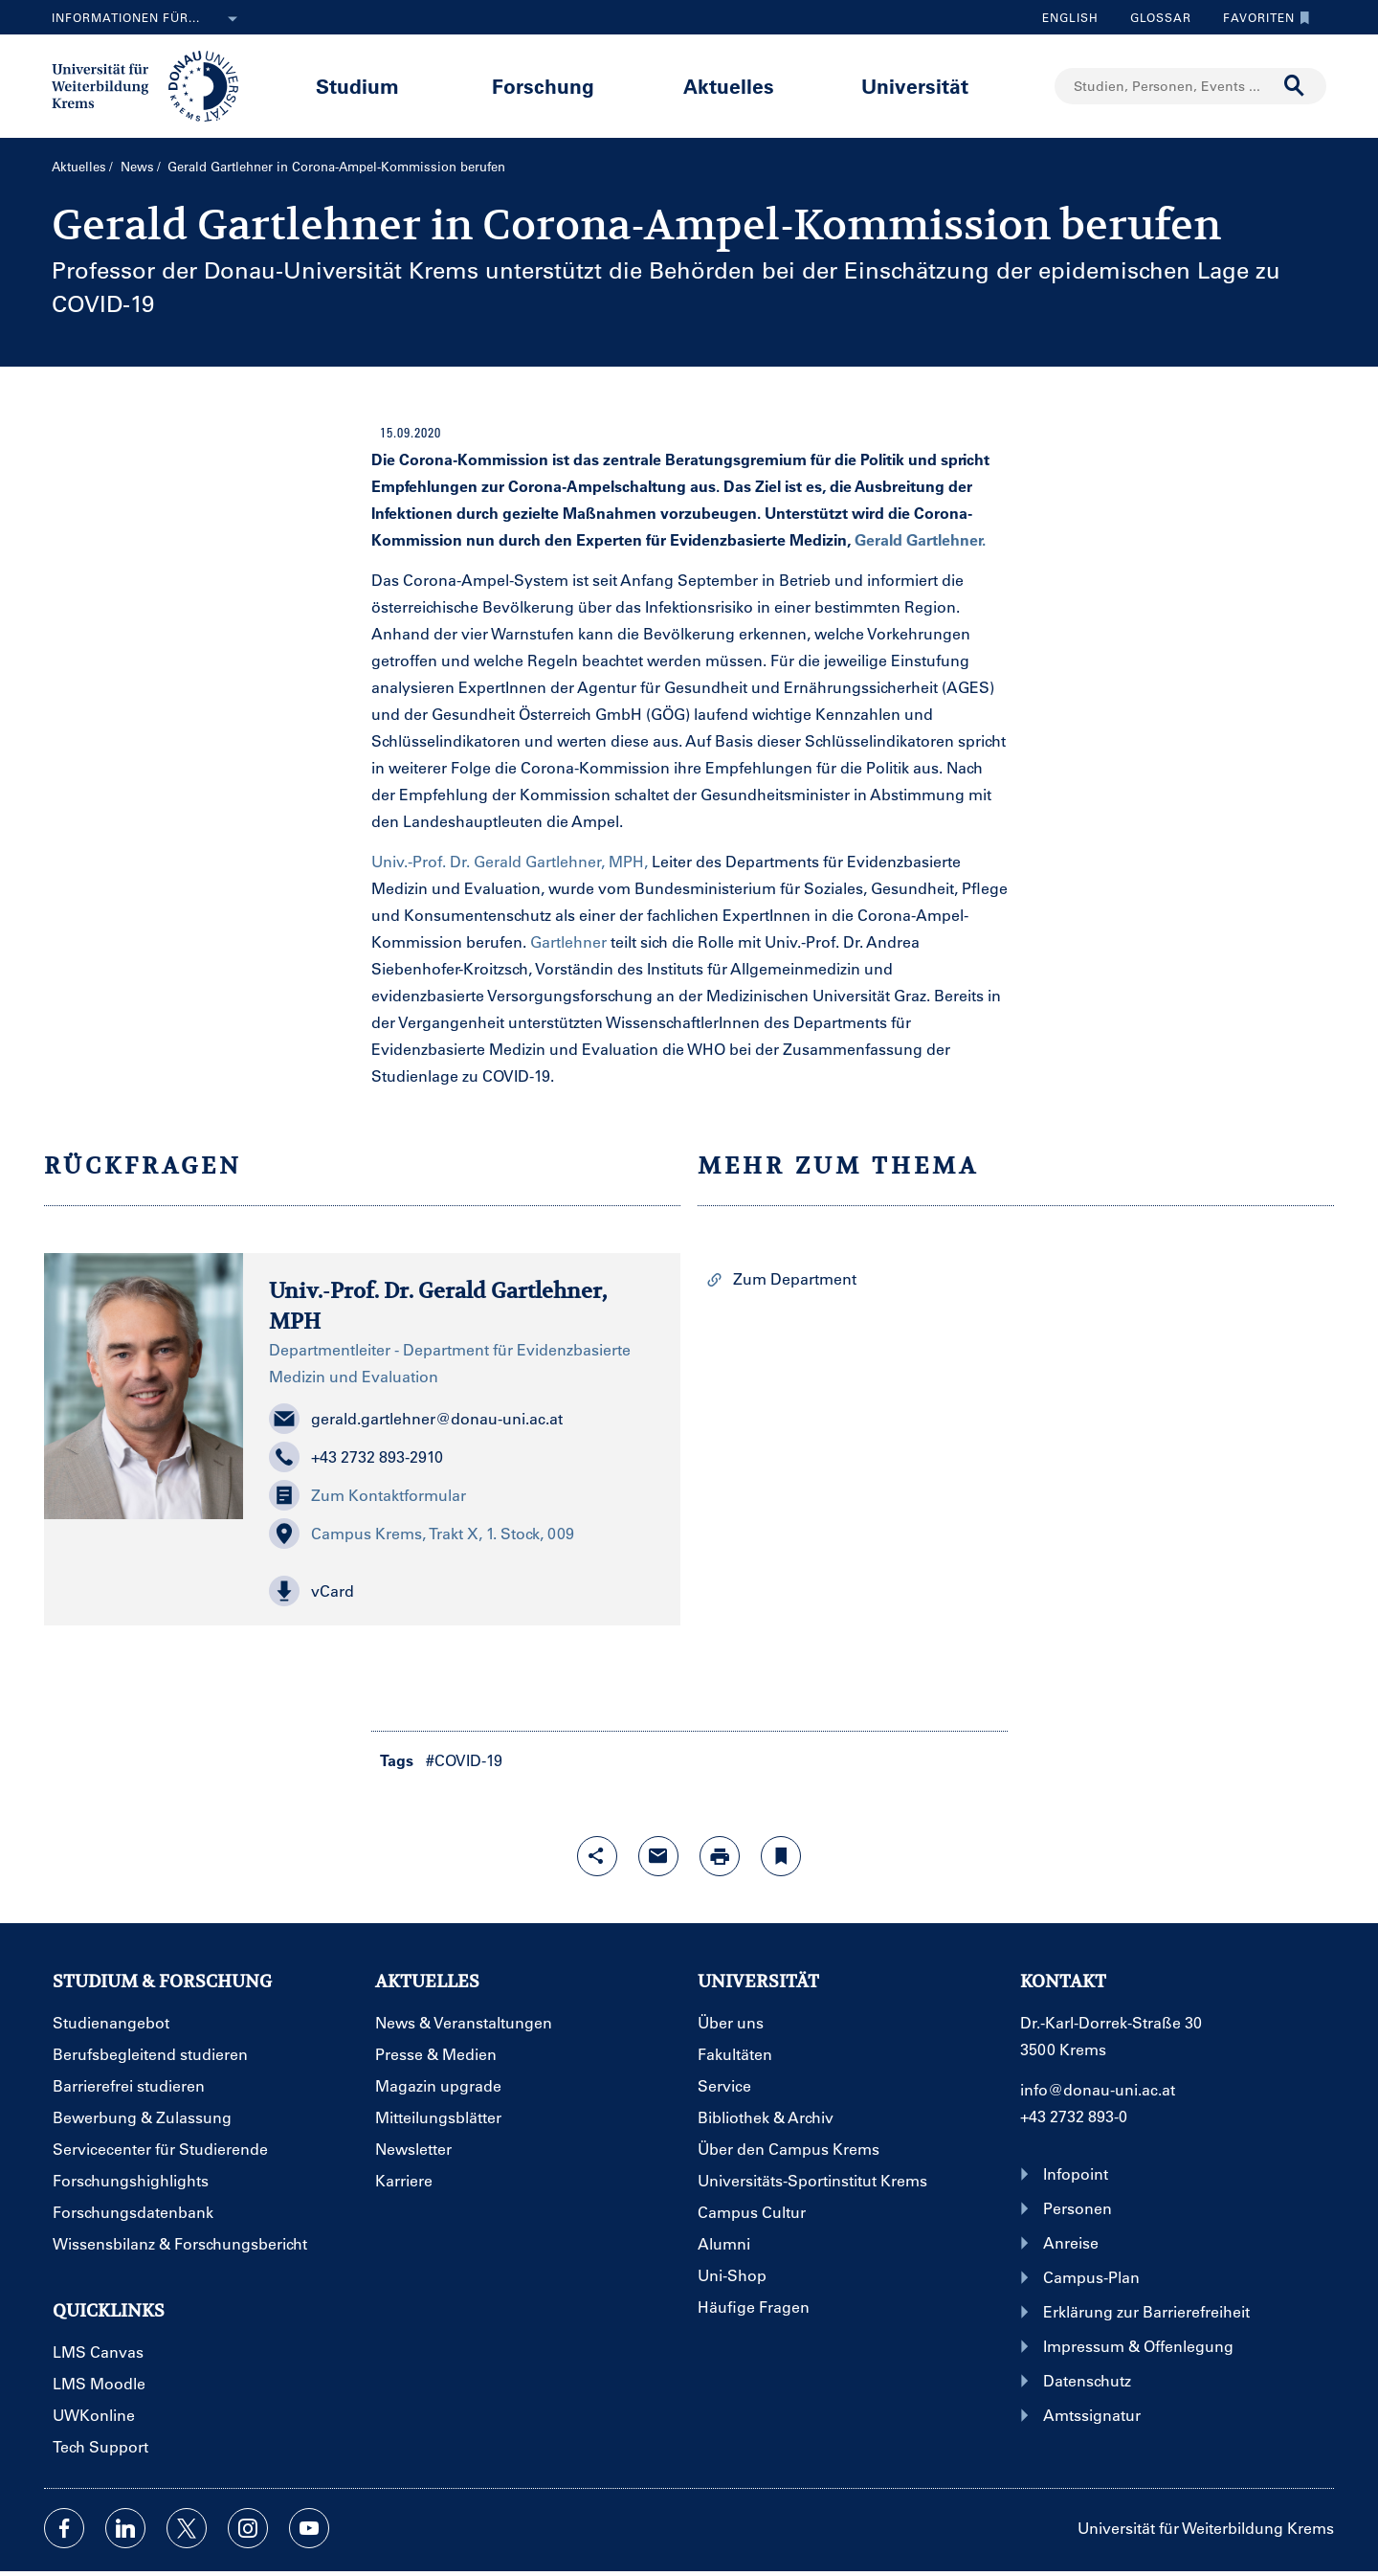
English (1070, 17)
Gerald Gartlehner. (920, 539)
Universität (914, 86)
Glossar (1153, 17)
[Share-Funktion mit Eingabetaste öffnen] (597, 1856)
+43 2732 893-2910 (356, 1457)
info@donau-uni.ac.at (1097, 2089)
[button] (462, 1591)
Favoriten (1262, 17)
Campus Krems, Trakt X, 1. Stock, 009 (421, 1533)
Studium (357, 86)
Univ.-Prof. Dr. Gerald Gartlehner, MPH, (509, 861)
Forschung (543, 86)
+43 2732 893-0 (1073, 2116)
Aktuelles (728, 86)
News (137, 166)
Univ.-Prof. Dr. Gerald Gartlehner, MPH (438, 1305)
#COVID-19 (464, 1760)
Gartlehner (568, 941)
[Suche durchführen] (1295, 86)
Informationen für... (148, 19)
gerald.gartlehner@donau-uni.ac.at (416, 1418)
